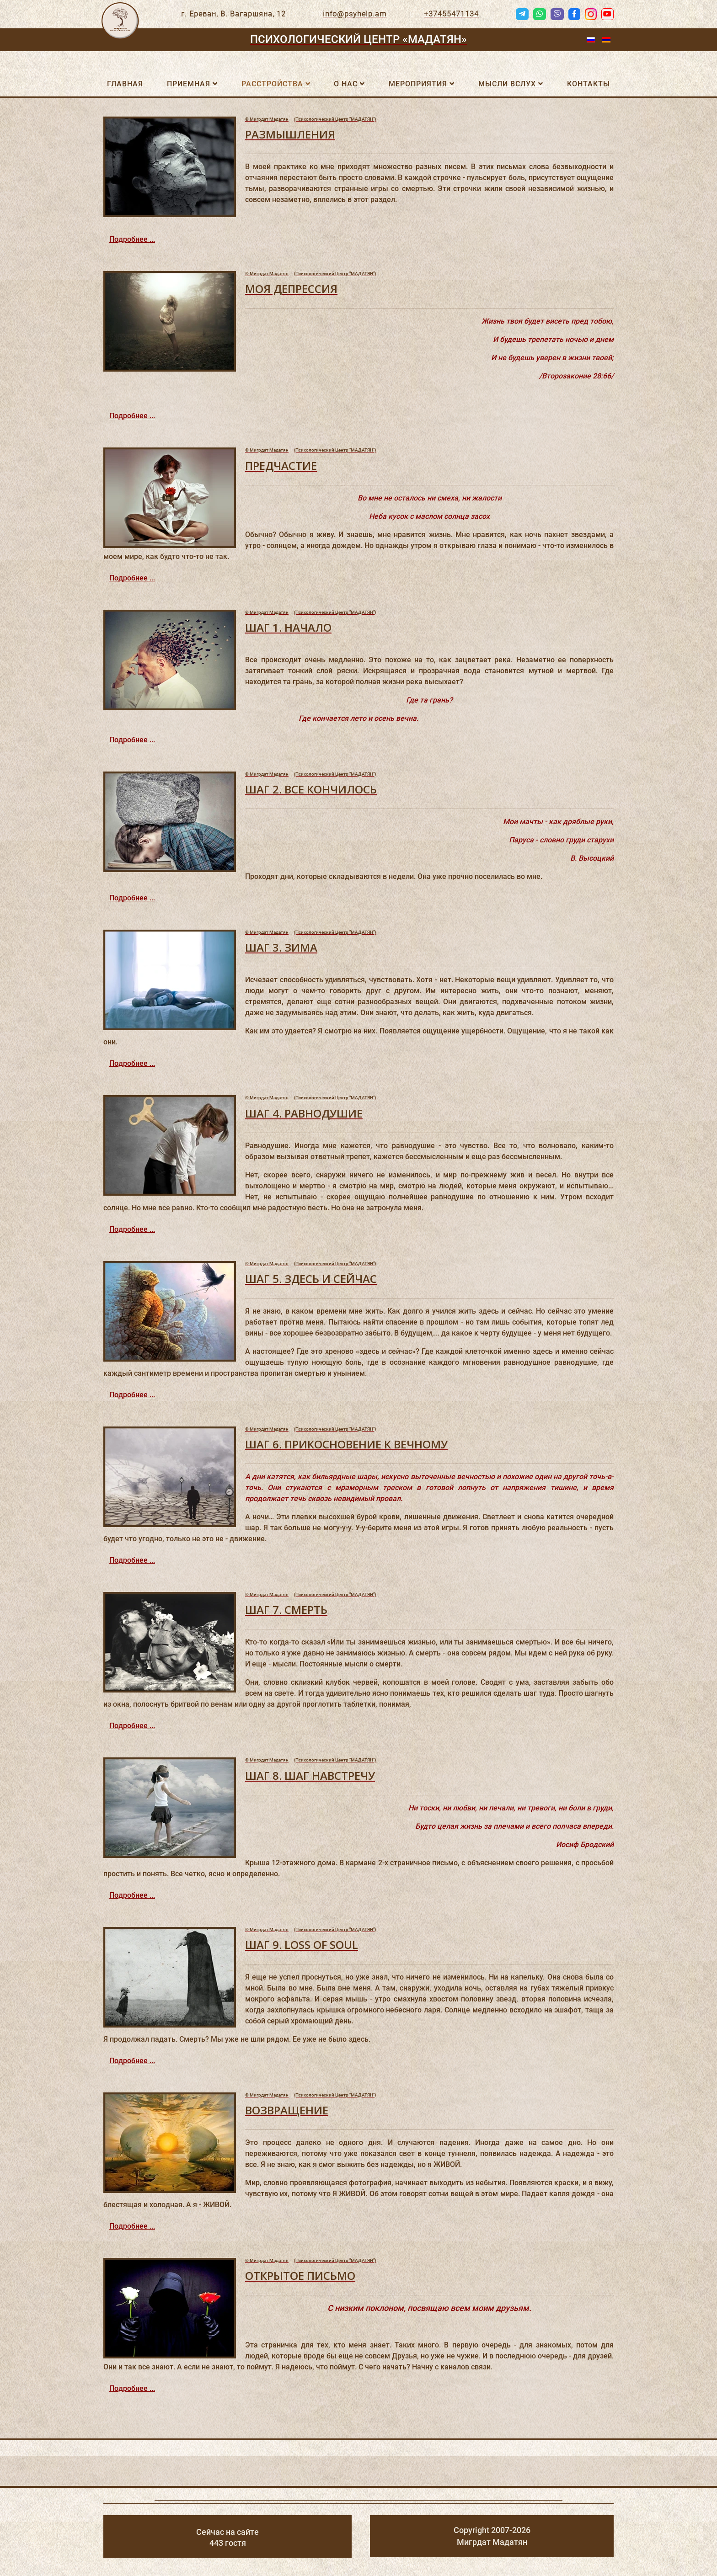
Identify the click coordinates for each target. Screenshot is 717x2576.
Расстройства (272, 84)
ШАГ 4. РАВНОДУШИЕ (304, 1113)
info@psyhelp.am (354, 14)
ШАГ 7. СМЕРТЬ (286, 1609)
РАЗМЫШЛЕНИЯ (290, 134)
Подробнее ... (132, 239)
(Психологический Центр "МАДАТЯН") (310, 119)
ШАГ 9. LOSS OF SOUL (301, 1944)
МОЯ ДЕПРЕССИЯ (291, 288)
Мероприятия (418, 84)
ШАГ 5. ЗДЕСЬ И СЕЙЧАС (311, 1278)
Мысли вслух (507, 84)
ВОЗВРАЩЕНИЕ (286, 2110)
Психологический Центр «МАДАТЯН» (358, 39)
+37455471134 (451, 14)
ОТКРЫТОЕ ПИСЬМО (300, 2275)
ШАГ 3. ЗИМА (281, 947)
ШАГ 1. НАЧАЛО (288, 627)
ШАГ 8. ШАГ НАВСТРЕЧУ (310, 1775)
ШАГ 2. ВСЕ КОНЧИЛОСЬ (311, 789)
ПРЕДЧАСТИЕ (281, 465)
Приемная (188, 84)
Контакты (588, 84)
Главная (125, 84)
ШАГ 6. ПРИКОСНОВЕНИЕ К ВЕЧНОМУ (346, 1444)
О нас (346, 84)
